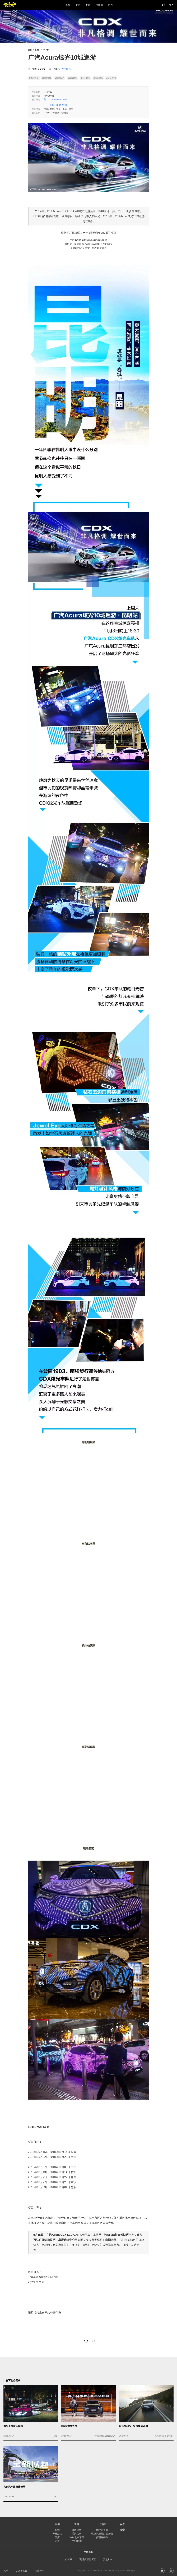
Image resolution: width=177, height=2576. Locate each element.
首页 (30, 49)
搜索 (122, 2529)
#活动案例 (98, 78)
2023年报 (76, 2541)
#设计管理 (85, 78)
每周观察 (76, 2529)
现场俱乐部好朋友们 (102, 2533)
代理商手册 (102, 2529)
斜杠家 (68, 2559)
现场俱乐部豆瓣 (87, 2559)
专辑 (76, 2524)
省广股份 (66, 69)
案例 (37, 49)
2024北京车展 (76, 2537)
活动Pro (107, 2559)
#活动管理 (47, 78)
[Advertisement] (88, 2365)
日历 (57, 2537)
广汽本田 (45, 49)
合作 (122, 2524)
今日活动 (57, 2533)
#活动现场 (34, 78)
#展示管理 (72, 78)
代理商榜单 (102, 2537)
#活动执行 (59, 78)
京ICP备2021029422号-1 (123, 2570)
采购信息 (76, 2533)
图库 (57, 2541)
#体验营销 (111, 78)
